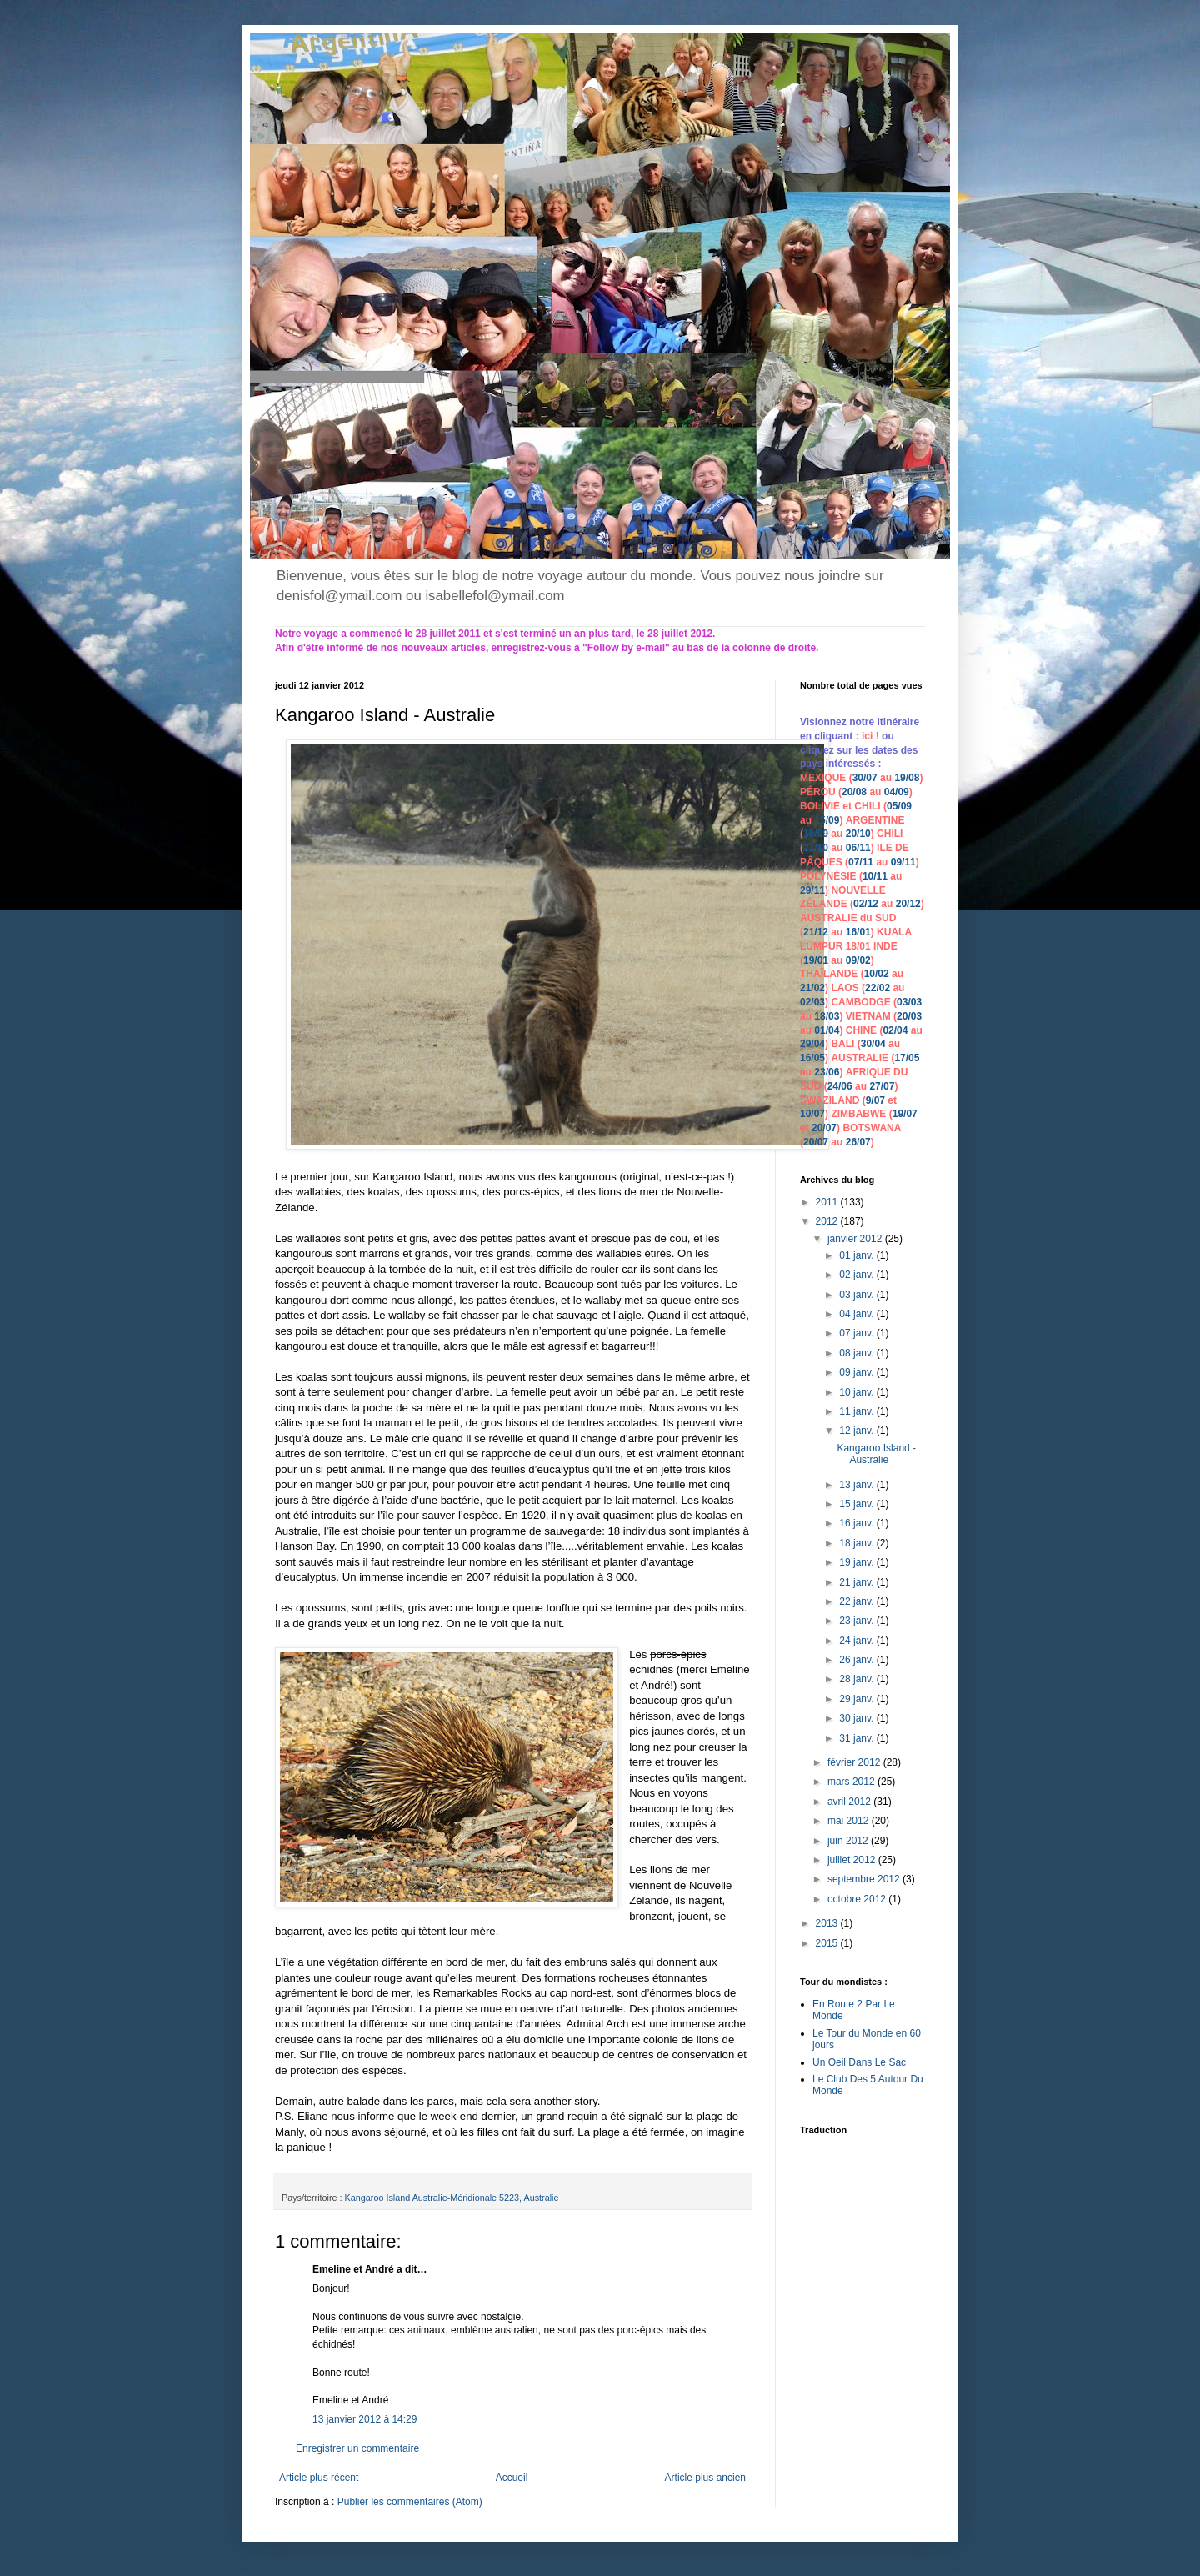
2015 (828, 1943)
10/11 (875, 876)
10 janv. (857, 1392)
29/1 (809, 890)
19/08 (906, 778)
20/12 (908, 904)
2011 (828, 1202)
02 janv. (857, 1274)
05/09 (899, 806)
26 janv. (857, 1660)
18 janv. (857, 1543)
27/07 (881, 1086)
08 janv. (857, 1353)
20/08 (854, 792)
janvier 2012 (856, 1239)
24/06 (840, 1086)
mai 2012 (850, 1821)
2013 (828, 1923)
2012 (828, 1221)
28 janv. (857, 1679)
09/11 (903, 862)
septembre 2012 (865, 1879)
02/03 (812, 1002)
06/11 (858, 848)
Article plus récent (318, 2477)
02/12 (865, 904)
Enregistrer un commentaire (357, 2448)
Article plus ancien (705, 2477)
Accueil (512, 2477)
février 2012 (855, 1762)
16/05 (812, 1058)
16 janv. (857, 1523)
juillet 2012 (853, 1860)
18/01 (858, 946)
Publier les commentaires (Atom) (410, 2502)
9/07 (875, 1100)
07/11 (860, 862)
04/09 (896, 792)
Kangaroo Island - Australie (876, 1454)
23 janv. (857, 1620)
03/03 (909, 1002)
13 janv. (857, 1485)
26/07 (858, 1142)
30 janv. (857, 1718)
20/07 (824, 1128)
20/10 (858, 833)
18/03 (826, 1016)
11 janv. (857, 1411)
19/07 (905, 1114)
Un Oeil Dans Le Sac (859, 2062)
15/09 (826, 820)
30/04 (873, 1044)
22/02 (877, 988)
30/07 (865, 778)
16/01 (858, 932)
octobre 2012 (858, 1899)
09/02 (858, 960)
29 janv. (857, 1699)
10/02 (876, 974)
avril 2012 (850, 1801)
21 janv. (857, 1582)
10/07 (812, 1114)
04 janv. (857, 1314)
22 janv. (857, 1601)
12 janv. (857, 1430)
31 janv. (857, 1738)
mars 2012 (853, 1781)
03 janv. (857, 1295)
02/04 (895, 1030)
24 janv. (857, 1640)
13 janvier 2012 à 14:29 (364, 2419)
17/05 (906, 1058)
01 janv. (857, 1255)
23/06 (826, 1072)
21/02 (812, 988)
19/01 (815, 960)
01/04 (826, 1030)
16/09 (815, 833)
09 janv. (857, 1372)
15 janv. (857, 1504)
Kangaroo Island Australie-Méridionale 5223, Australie (452, 2198)
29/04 (812, 1044)
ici (869, 736)
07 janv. (857, 1333)
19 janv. (857, 1562)
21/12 (815, 932)
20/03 (909, 1016)
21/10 (815, 848)
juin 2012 (849, 1841)
